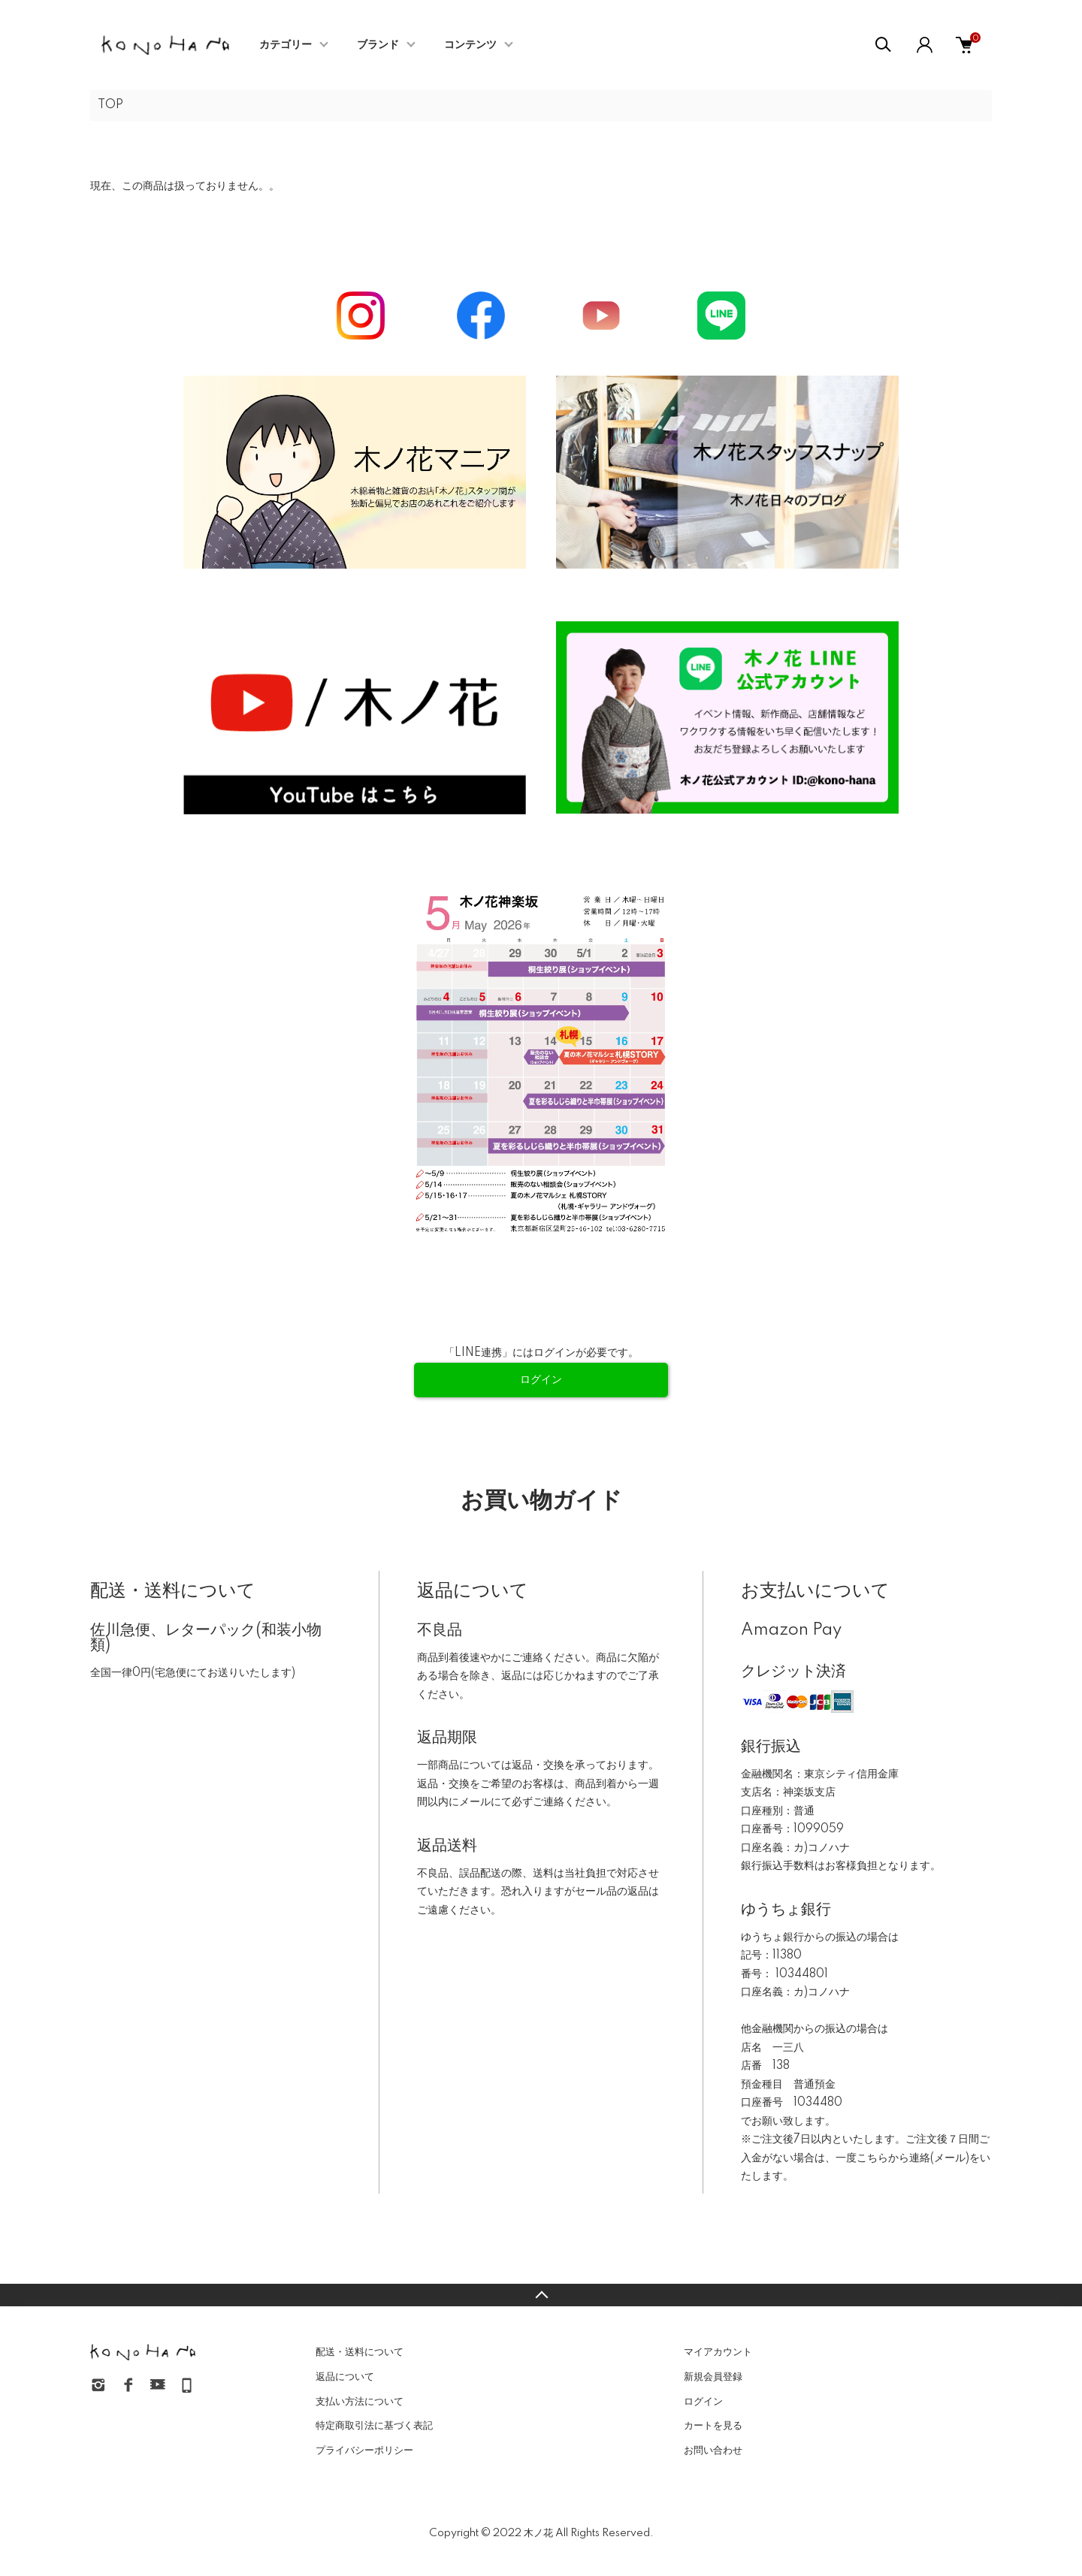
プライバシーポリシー (364, 2450)
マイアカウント (718, 2352)
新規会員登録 (713, 2377)
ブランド (378, 45)
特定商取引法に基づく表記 (374, 2425)
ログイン (703, 2401)
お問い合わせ (713, 2450)
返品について (345, 2377)
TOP (110, 105)
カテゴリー (285, 45)
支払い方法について (359, 2401)
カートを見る (713, 2425)
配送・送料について (359, 2352)
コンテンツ (470, 45)
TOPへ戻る (541, 2295)
